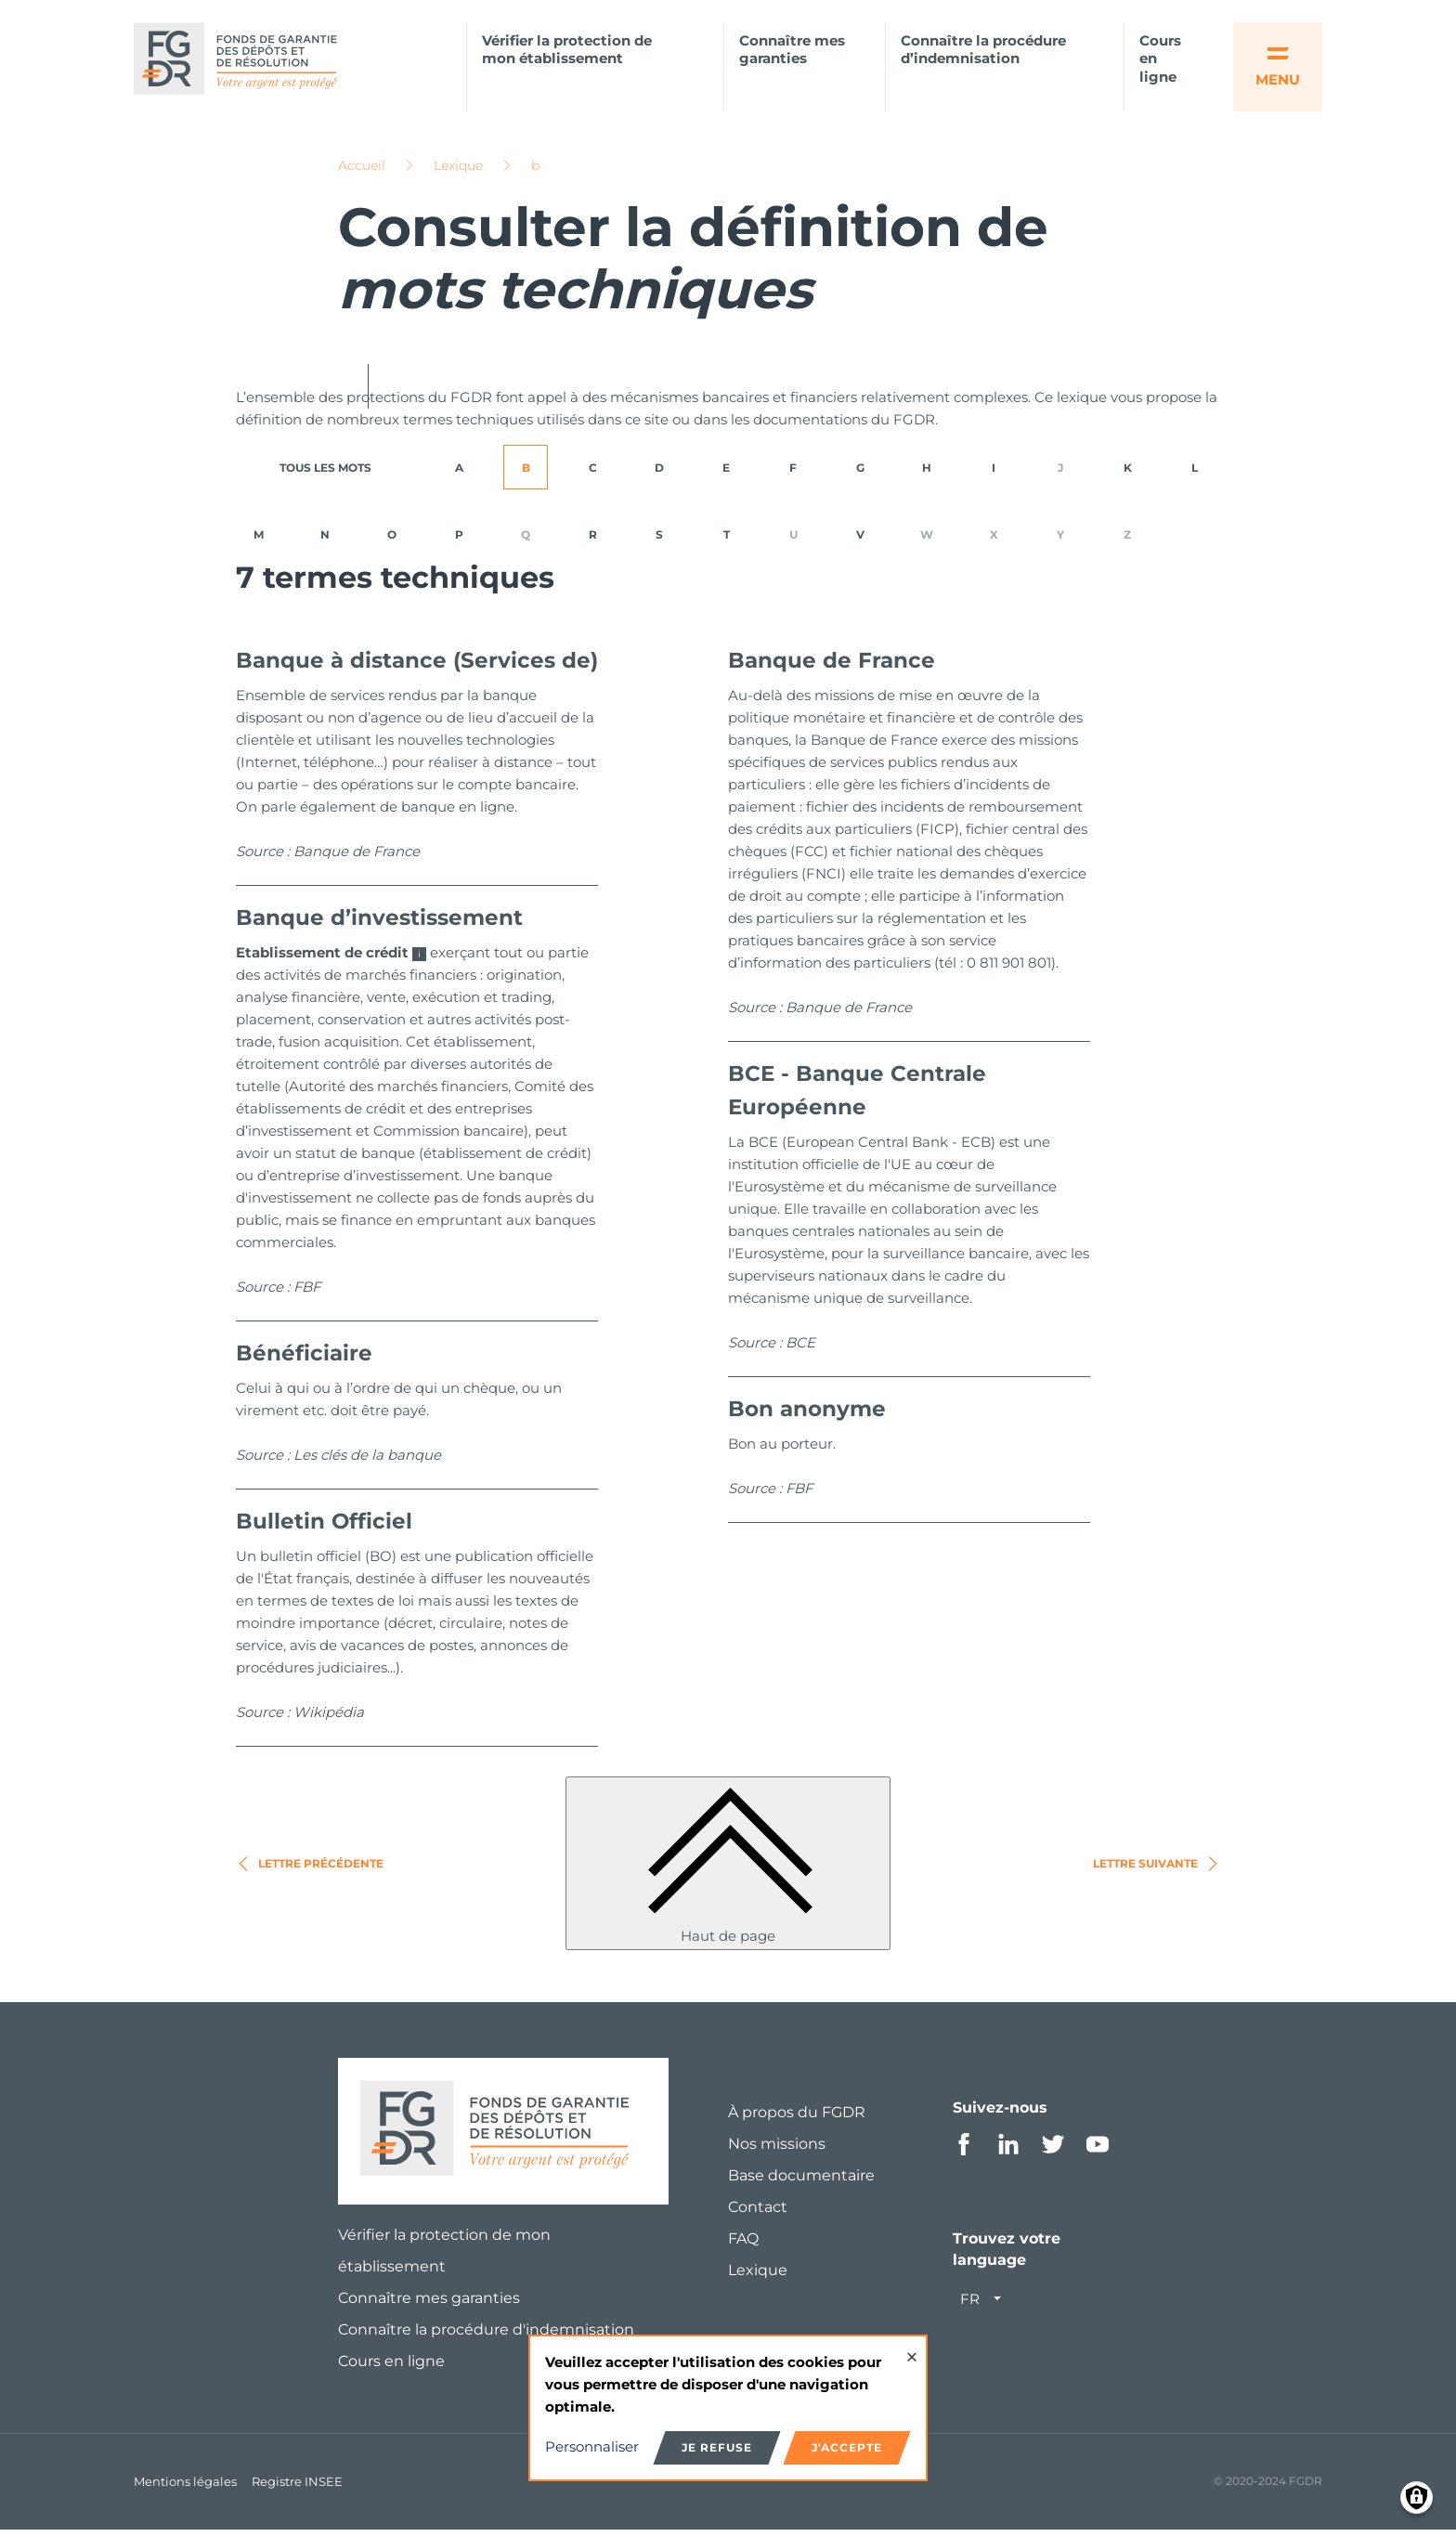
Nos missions (777, 2150)
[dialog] (728, 2408)
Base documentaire (801, 2182)
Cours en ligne (1160, 59)
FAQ (743, 2245)
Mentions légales (185, 2487)
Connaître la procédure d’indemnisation (983, 50)
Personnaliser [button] (592, 2446)
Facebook (964, 2151)
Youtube (1097, 2151)
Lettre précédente (310, 1870)
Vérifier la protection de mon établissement (567, 50)
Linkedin (1008, 2151)
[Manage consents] (1416, 2497)
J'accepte (847, 2447)
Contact (757, 2213)
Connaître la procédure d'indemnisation (486, 2336)
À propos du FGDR (796, 2118)
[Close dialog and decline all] (912, 2348)
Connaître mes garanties (792, 50)
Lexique (458, 171)
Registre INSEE (297, 2487)
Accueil (361, 171)
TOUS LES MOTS (325, 474)
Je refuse (717, 2447)
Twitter (1053, 2151)
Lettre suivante (1156, 1870)
